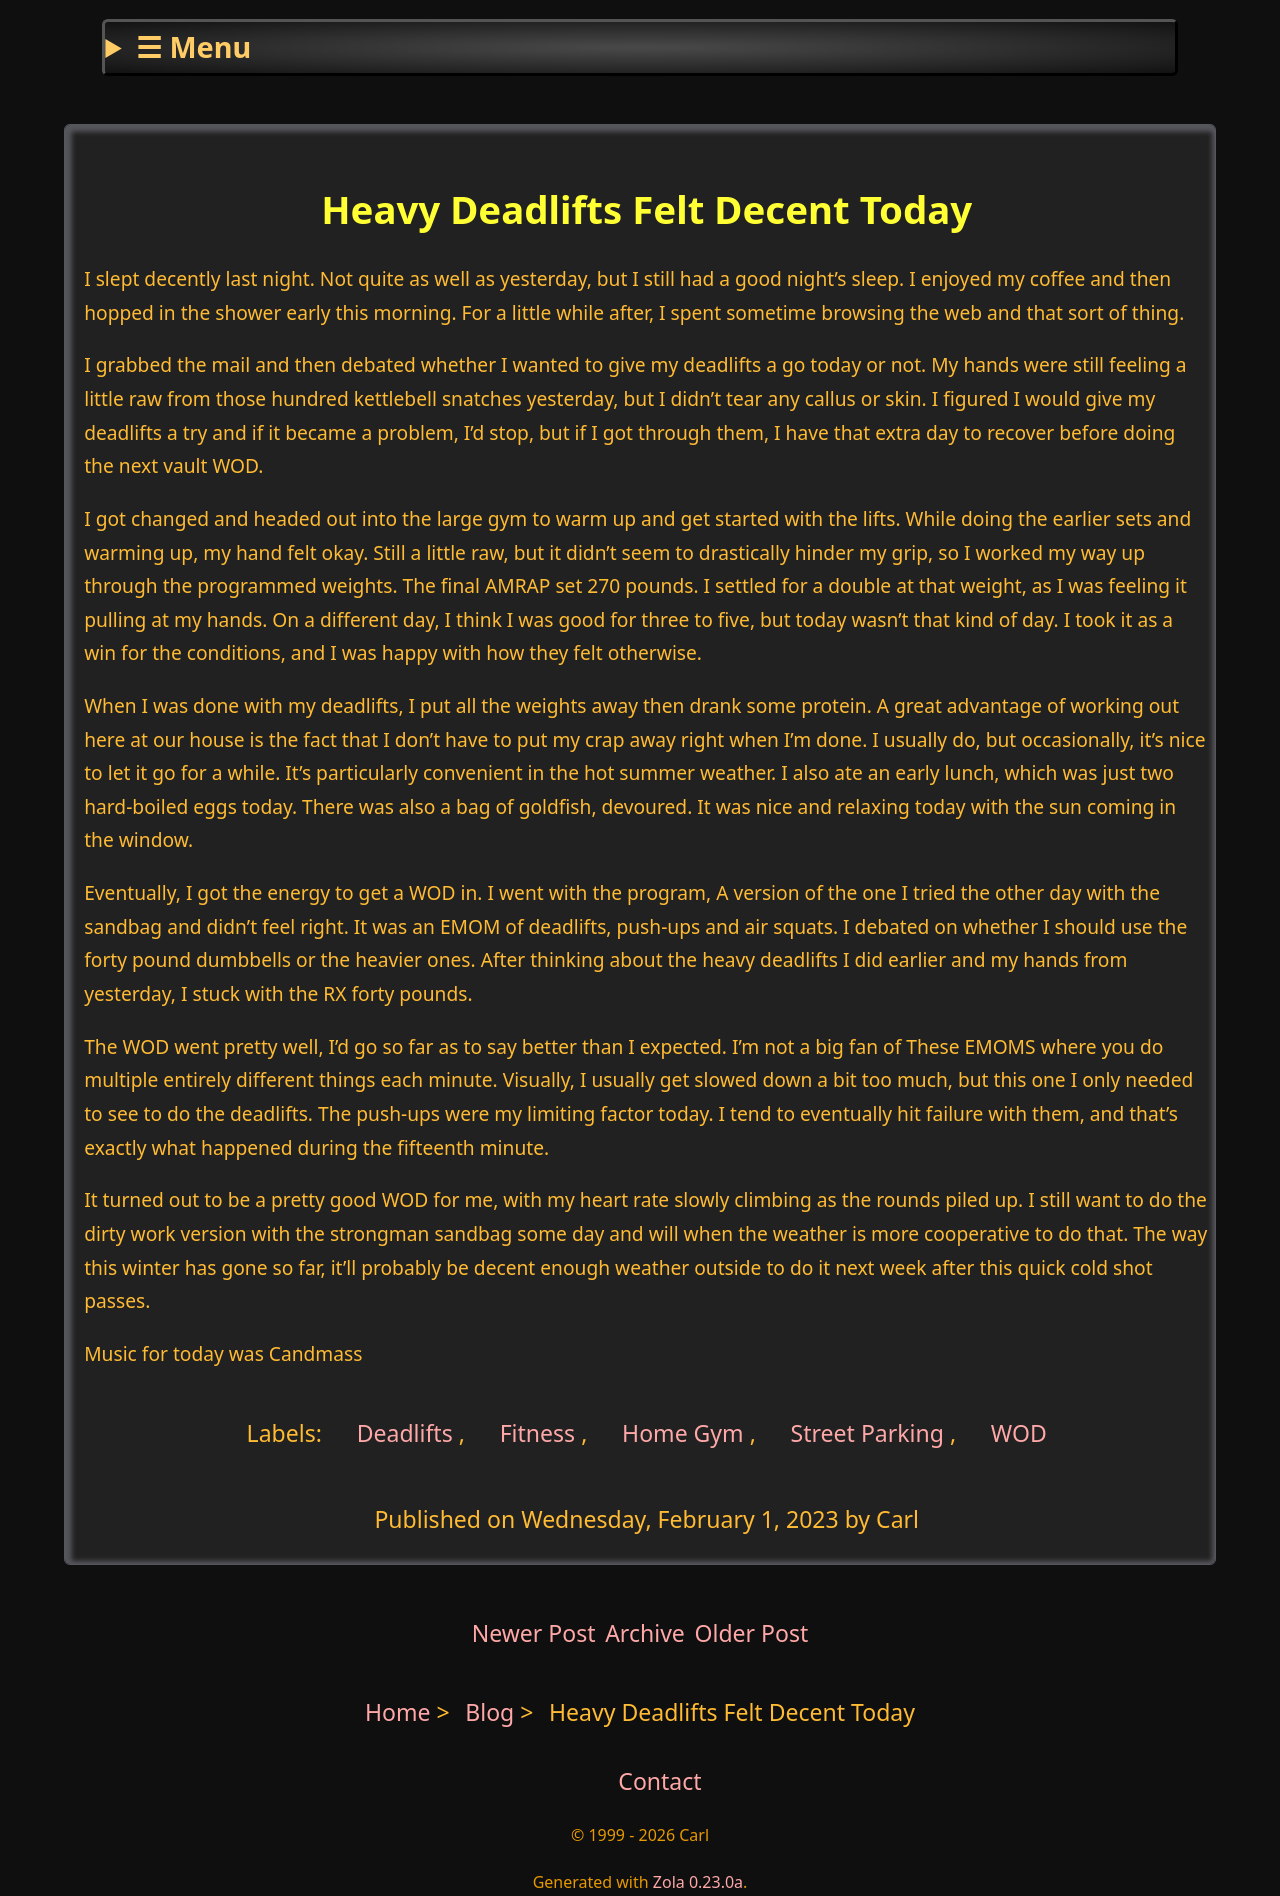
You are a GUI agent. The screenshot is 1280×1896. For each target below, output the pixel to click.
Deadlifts (402, 1433)
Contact (659, 1781)
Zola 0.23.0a (698, 1882)
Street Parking (867, 1433)
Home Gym (683, 1433)
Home (398, 1712)
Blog (492, 1712)
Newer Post (534, 1633)
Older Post (751, 1633)
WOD (1019, 1433)
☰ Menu (193, 46)
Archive (645, 1633)
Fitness (538, 1433)
